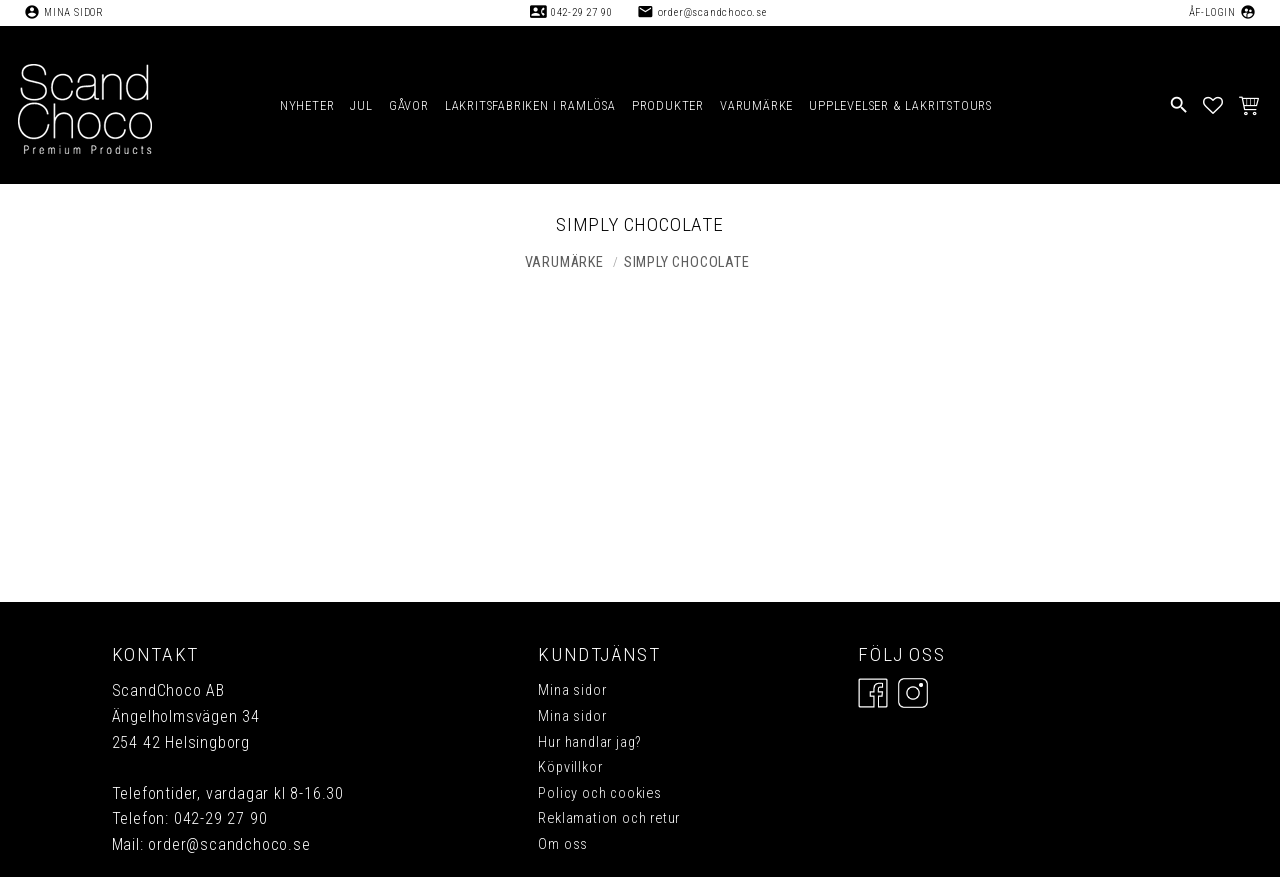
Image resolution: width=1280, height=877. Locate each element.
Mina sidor (74, 12)
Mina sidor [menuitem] (572, 690)
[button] (1213, 105)
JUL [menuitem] (361, 105)
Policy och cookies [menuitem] (599, 793)
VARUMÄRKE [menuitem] (756, 105)
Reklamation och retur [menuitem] (609, 818)
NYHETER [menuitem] (307, 105)
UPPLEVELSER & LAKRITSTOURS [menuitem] (900, 105)
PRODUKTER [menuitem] (668, 105)
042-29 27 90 (582, 12)
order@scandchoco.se (712, 12)
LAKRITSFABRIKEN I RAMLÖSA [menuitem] (530, 105)
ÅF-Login (1212, 12)
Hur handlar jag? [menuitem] (590, 742)
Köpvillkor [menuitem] (570, 767)
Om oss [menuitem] (563, 844)
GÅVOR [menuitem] (409, 105)
